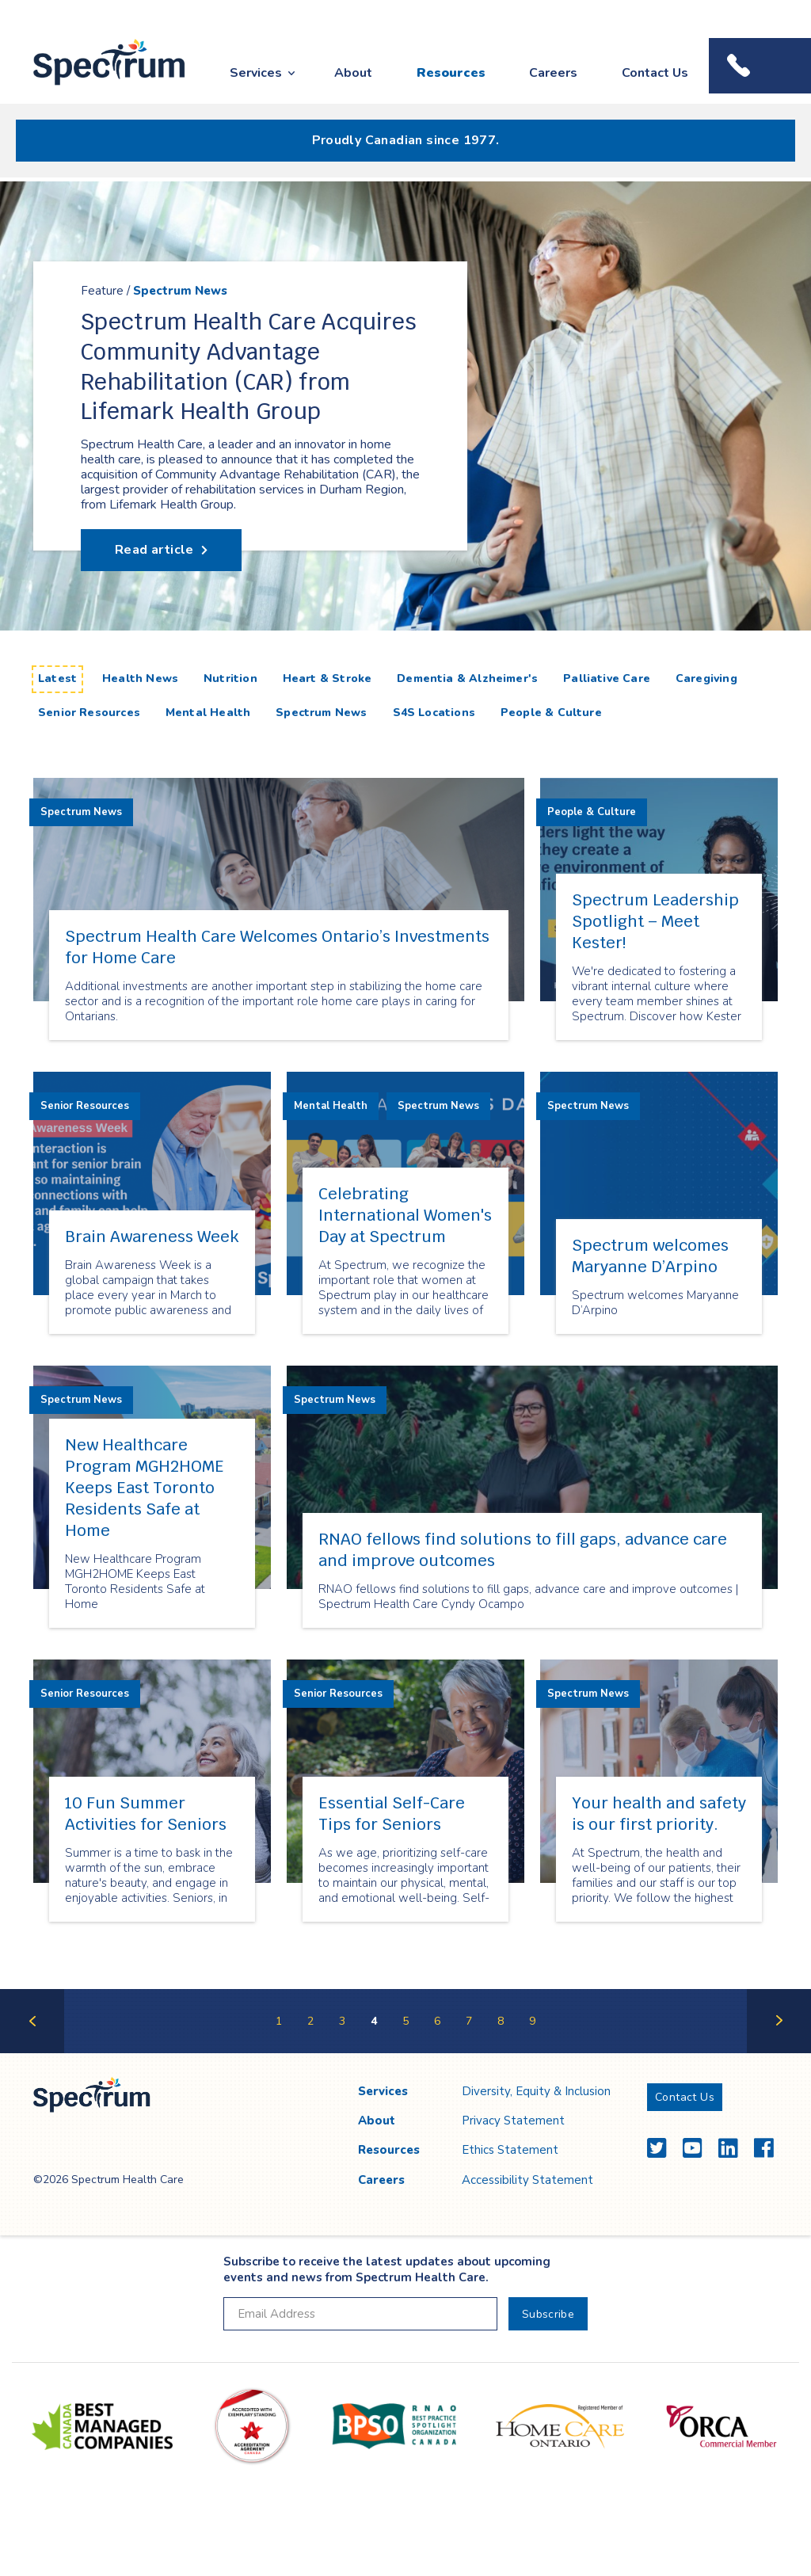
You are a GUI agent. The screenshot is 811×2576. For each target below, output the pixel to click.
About (353, 73)
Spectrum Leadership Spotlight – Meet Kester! (655, 921)
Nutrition (230, 678)
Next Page (779, 2052)
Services (256, 73)
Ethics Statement (510, 2150)
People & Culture (551, 712)
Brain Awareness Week (152, 1236)
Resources (451, 73)
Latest (60, 678)
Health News (140, 678)
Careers (553, 73)
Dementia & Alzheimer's (467, 678)
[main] (405, 1117)
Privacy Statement (513, 2120)
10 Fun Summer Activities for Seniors (146, 1814)
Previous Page (32, 2052)
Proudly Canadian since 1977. (406, 140)
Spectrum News (180, 291)
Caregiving (706, 678)
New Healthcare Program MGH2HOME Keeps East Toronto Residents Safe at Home (144, 1488)
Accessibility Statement (527, 2180)
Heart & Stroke (327, 678)
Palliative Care (606, 678)
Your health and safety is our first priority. (659, 1814)
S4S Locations (434, 712)
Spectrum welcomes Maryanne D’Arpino (650, 1256)
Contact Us (655, 73)
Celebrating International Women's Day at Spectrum (405, 1215)
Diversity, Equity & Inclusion (536, 2091)
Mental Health (208, 712)
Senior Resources (89, 712)
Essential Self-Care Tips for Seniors (391, 1814)
